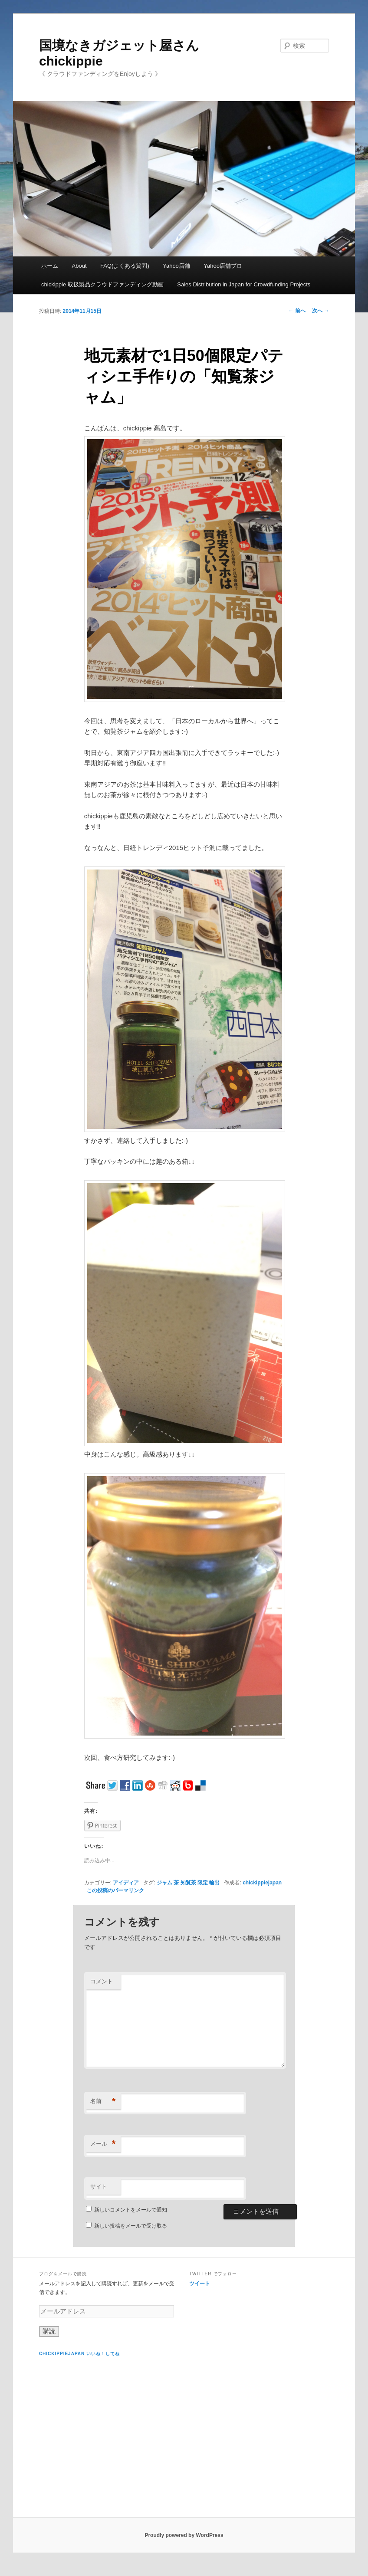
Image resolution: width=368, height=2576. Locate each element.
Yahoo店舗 (176, 266)
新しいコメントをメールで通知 (130, 2210)
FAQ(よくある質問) (124, 266)
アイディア (126, 1883)
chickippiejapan (262, 1883)
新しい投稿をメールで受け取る (130, 2226)
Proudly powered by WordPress (184, 2535)
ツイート (199, 2284)
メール (103, 2144)
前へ (296, 311)
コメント (101, 1981)
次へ (320, 311)
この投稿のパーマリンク (115, 1890)
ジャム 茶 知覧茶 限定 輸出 (188, 1883)
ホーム (49, 266)
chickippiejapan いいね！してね (79, 2353)
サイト (98, 2186)
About (79, 266)
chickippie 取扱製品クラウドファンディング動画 (102, 284)
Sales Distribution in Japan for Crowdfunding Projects (243, 284)
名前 (103, 2101)
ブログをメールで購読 (63, 2273)
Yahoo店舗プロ (223, 266)
